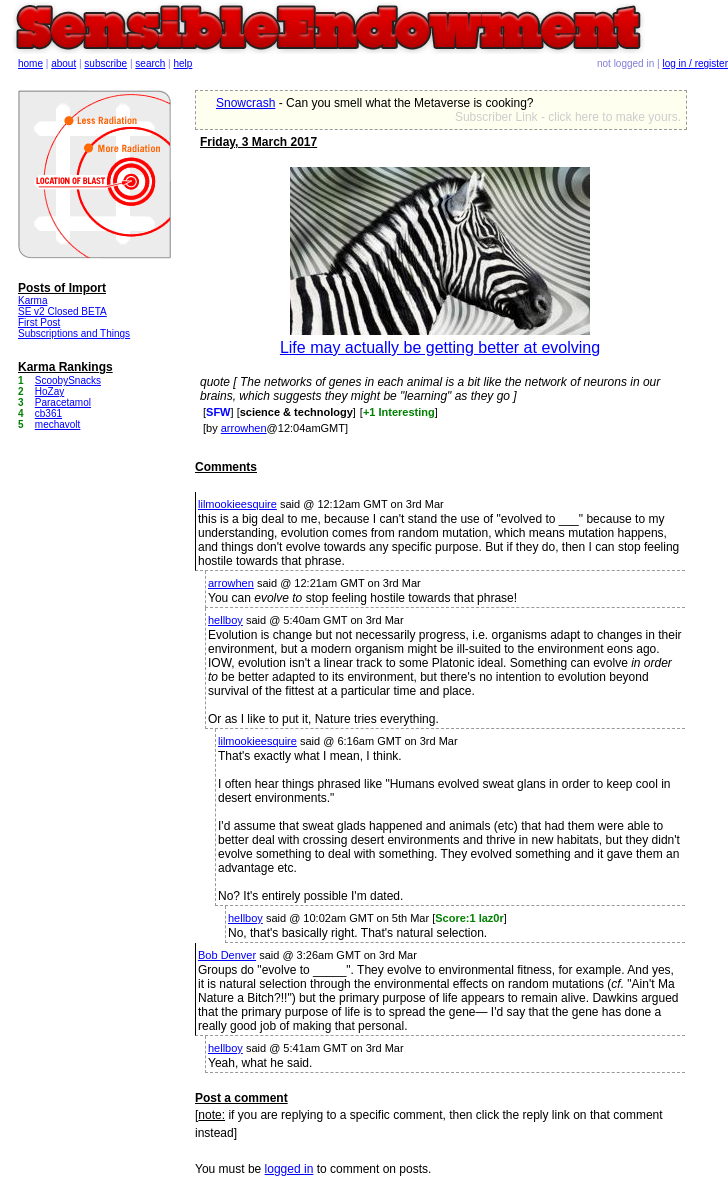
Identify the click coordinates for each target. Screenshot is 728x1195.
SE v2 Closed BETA (62, 311)
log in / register (695, 63)
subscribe (105, 63)
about (63, 63)
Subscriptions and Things (74, 333)
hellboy (225, 620)
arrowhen (244, 428)
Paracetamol (63, 402)
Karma (32, 300)
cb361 (48, 413)
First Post (39, 322)
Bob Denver (227, 955)
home (30, 63)
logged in (289, 1169)
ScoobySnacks (68, 380)
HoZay (49, 391)
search (150, 63)
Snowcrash (245, 103)
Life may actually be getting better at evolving (440, 347)
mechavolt (58, 424)
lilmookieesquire (237, 504)
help (183, 63)
